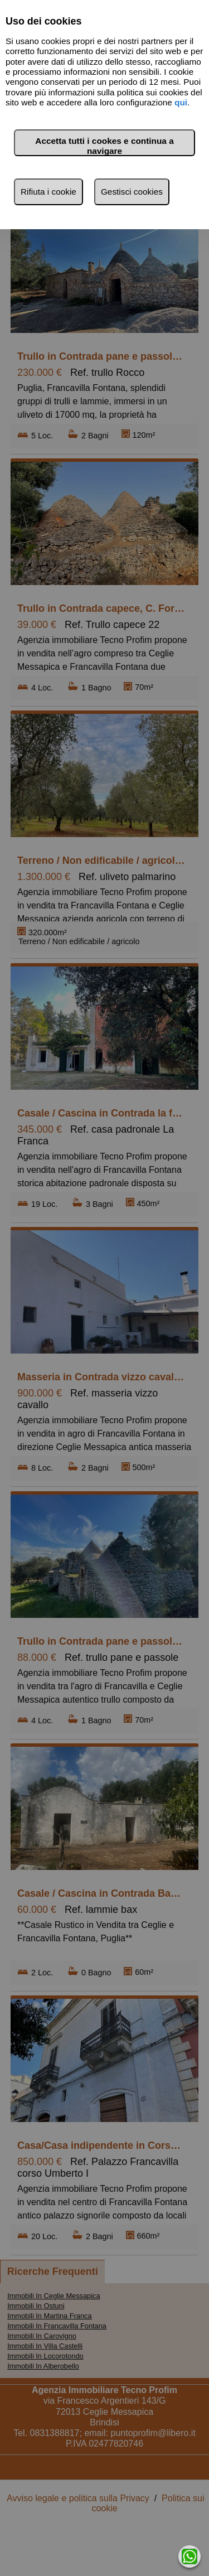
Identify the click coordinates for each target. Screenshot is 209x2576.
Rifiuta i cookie (48, 191)
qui (180, 102)
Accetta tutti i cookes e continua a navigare (104, 146)
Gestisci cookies (132, 191)
